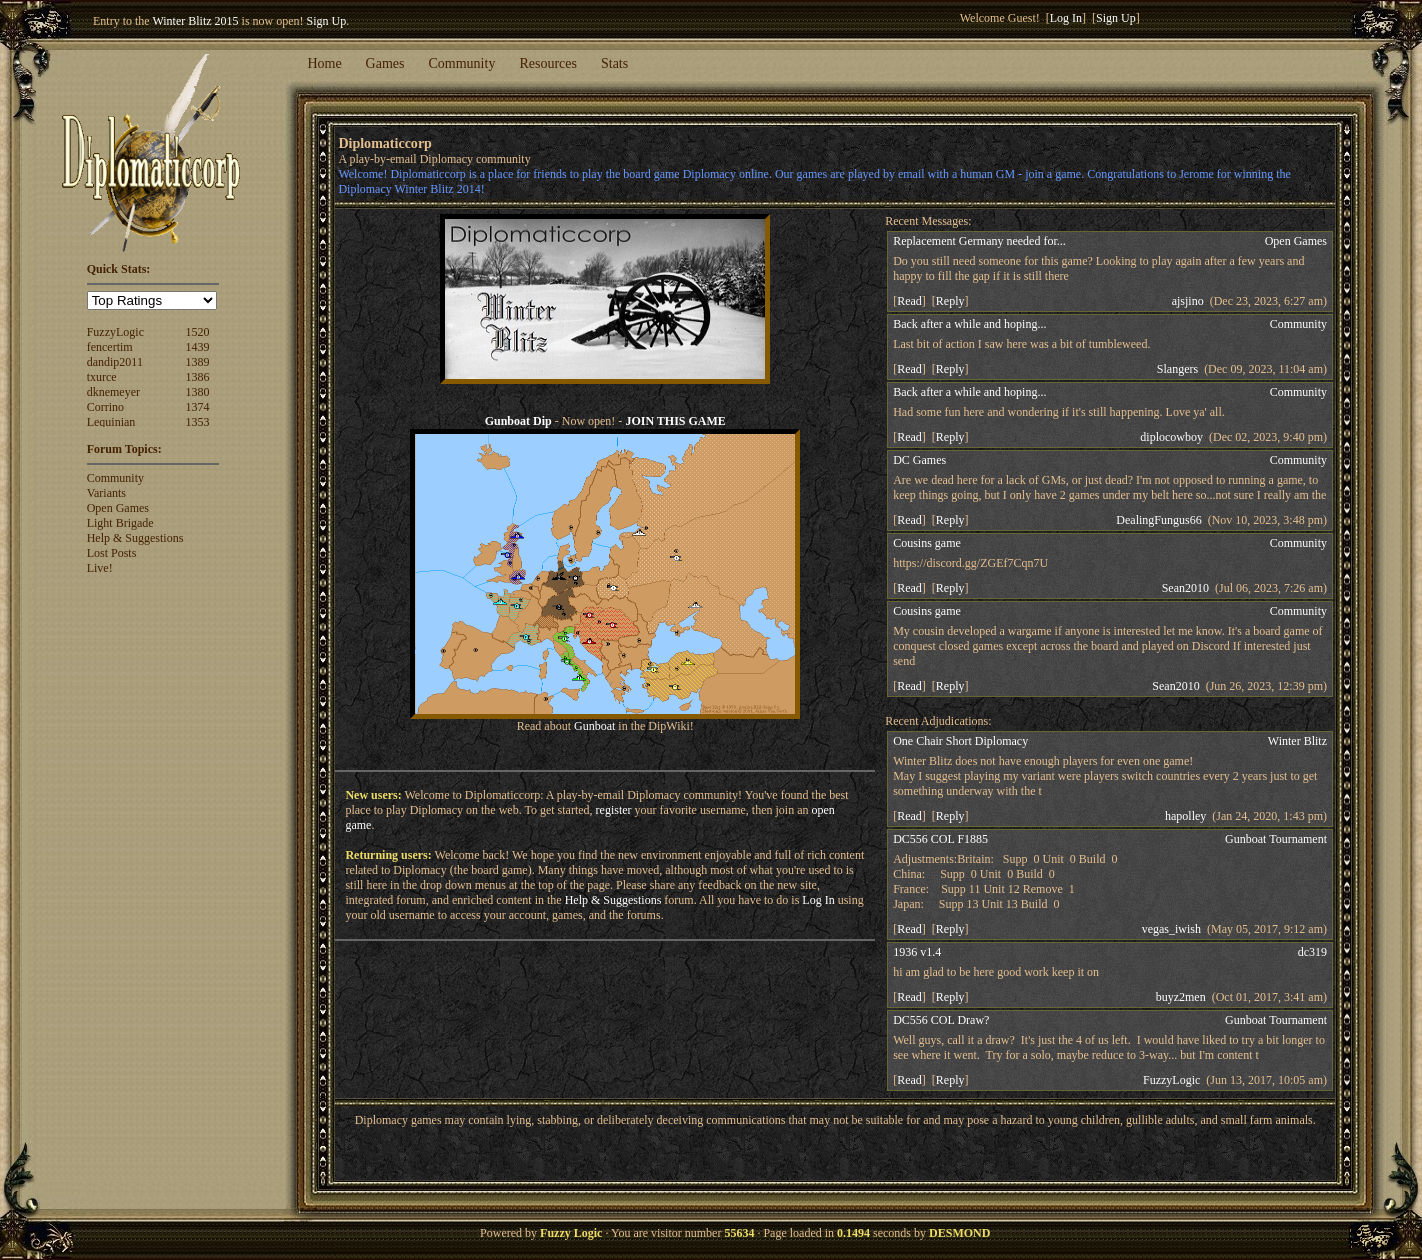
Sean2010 (1185, 588)
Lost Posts (112, 553)
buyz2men (1181, 997)
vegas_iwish (1171, 929)
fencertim (110, 347)
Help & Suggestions (135, 538)
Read (909, 301)
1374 (198, 407)
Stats (614, 63)
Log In (1066, 18)
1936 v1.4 (917, 952)
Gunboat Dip (518, 421)
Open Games (118, 508)
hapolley (1185, 816)
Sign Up (327, 21)
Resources (548, 63)
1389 (198, 362)
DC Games (919, 460)
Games (385, 63)
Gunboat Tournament (1276, 839)
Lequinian (111, 422)
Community (462, 63)
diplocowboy (1171, 437)
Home (324, 63)
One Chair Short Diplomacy (960, 741)
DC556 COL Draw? (941, 1020)
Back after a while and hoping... (969, 324)
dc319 (1312, 952)
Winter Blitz (1297, 741)
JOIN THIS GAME (675, 421)
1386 (198, 377)
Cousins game (927, 543)
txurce (102, 377)
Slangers (1177, 369)
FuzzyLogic (115, 332)
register (614, 810)
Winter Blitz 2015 (195, 21)
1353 (198, 422)
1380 (198, 392)
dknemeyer (113, 392)
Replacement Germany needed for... (979, 241)
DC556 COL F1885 (940, 839)
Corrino (105, 407)
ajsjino (1188, 301)
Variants (106, 493)
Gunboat (594, 726)
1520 (198, 332)
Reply (950, 301)
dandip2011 (115, 362)
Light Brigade (120, 523)
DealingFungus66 (1158, 520)
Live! (100, 568)
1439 (198, 347)
